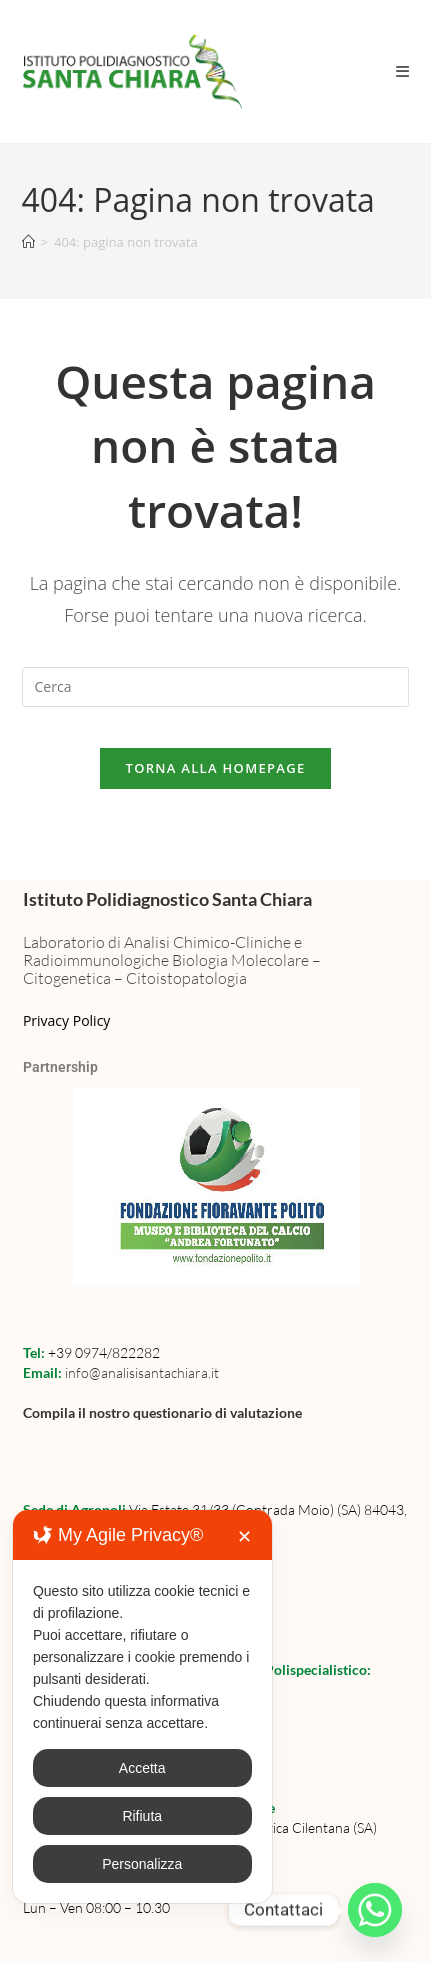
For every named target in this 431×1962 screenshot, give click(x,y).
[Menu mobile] (403, 71)
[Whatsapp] (375, 1910)
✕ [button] (244, 1537)
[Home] (28, 242)
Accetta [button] (142, 1768)
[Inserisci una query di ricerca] (216, 687)
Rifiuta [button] (142, 1816)
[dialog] (142, 1706)
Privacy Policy (66, 1020)
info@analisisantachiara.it (142, 1372)
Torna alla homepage (216, 768)
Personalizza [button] (142, 1864)
